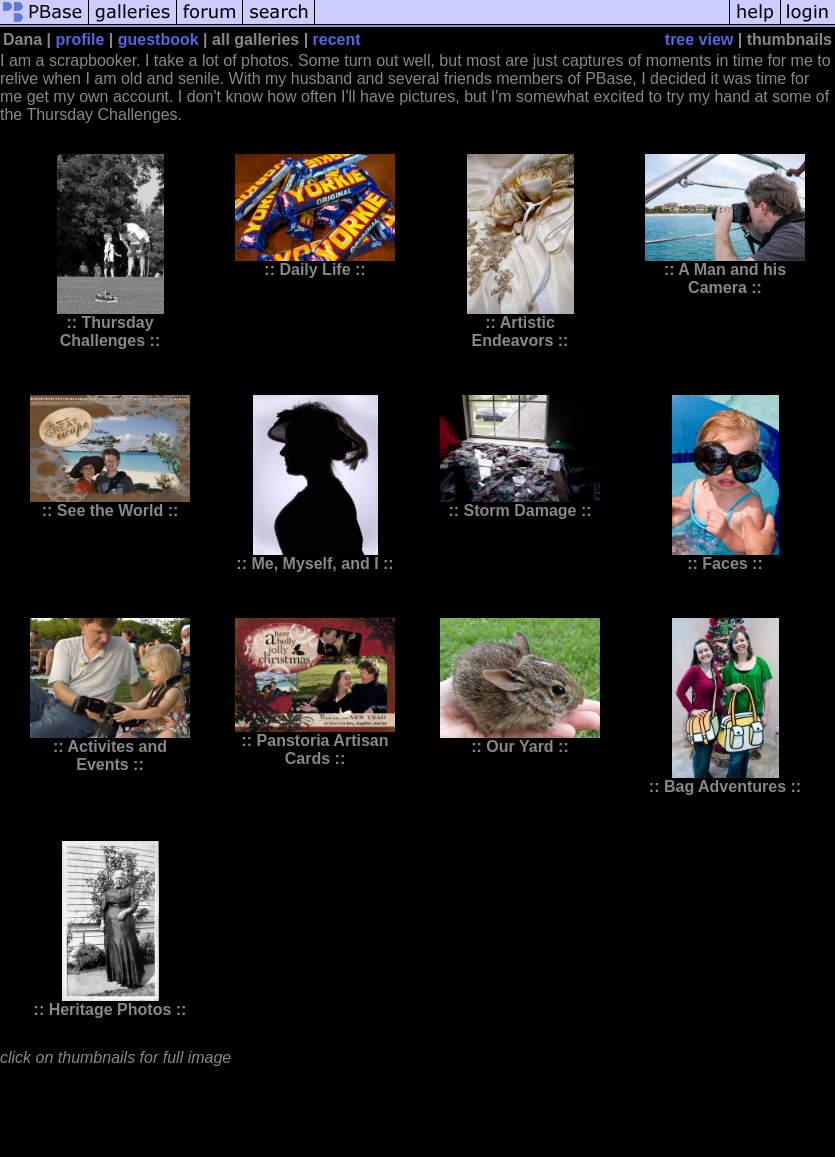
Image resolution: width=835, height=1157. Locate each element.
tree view (699, 39)
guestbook (158, 39)
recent (337, 39)
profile (80, 39)
